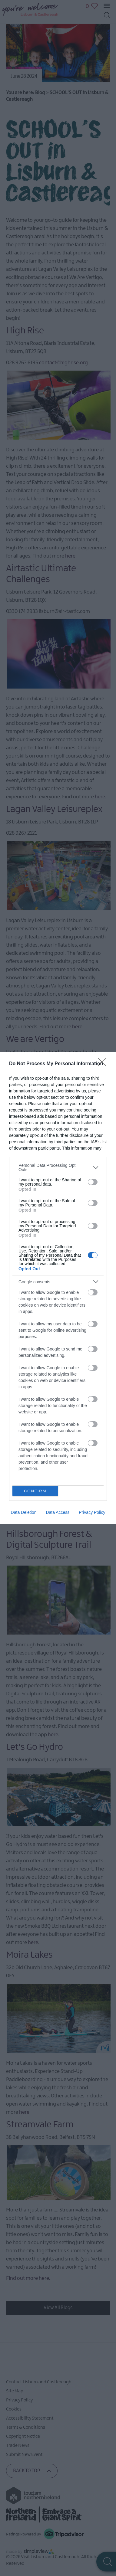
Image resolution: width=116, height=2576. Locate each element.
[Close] (104, 1064)
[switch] (93, 1182)
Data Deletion (24, 1512)
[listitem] (58, 1167)
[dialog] (58, 1288)
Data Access (57, 1512)
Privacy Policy (92, 1512)
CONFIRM (35, 1491)
